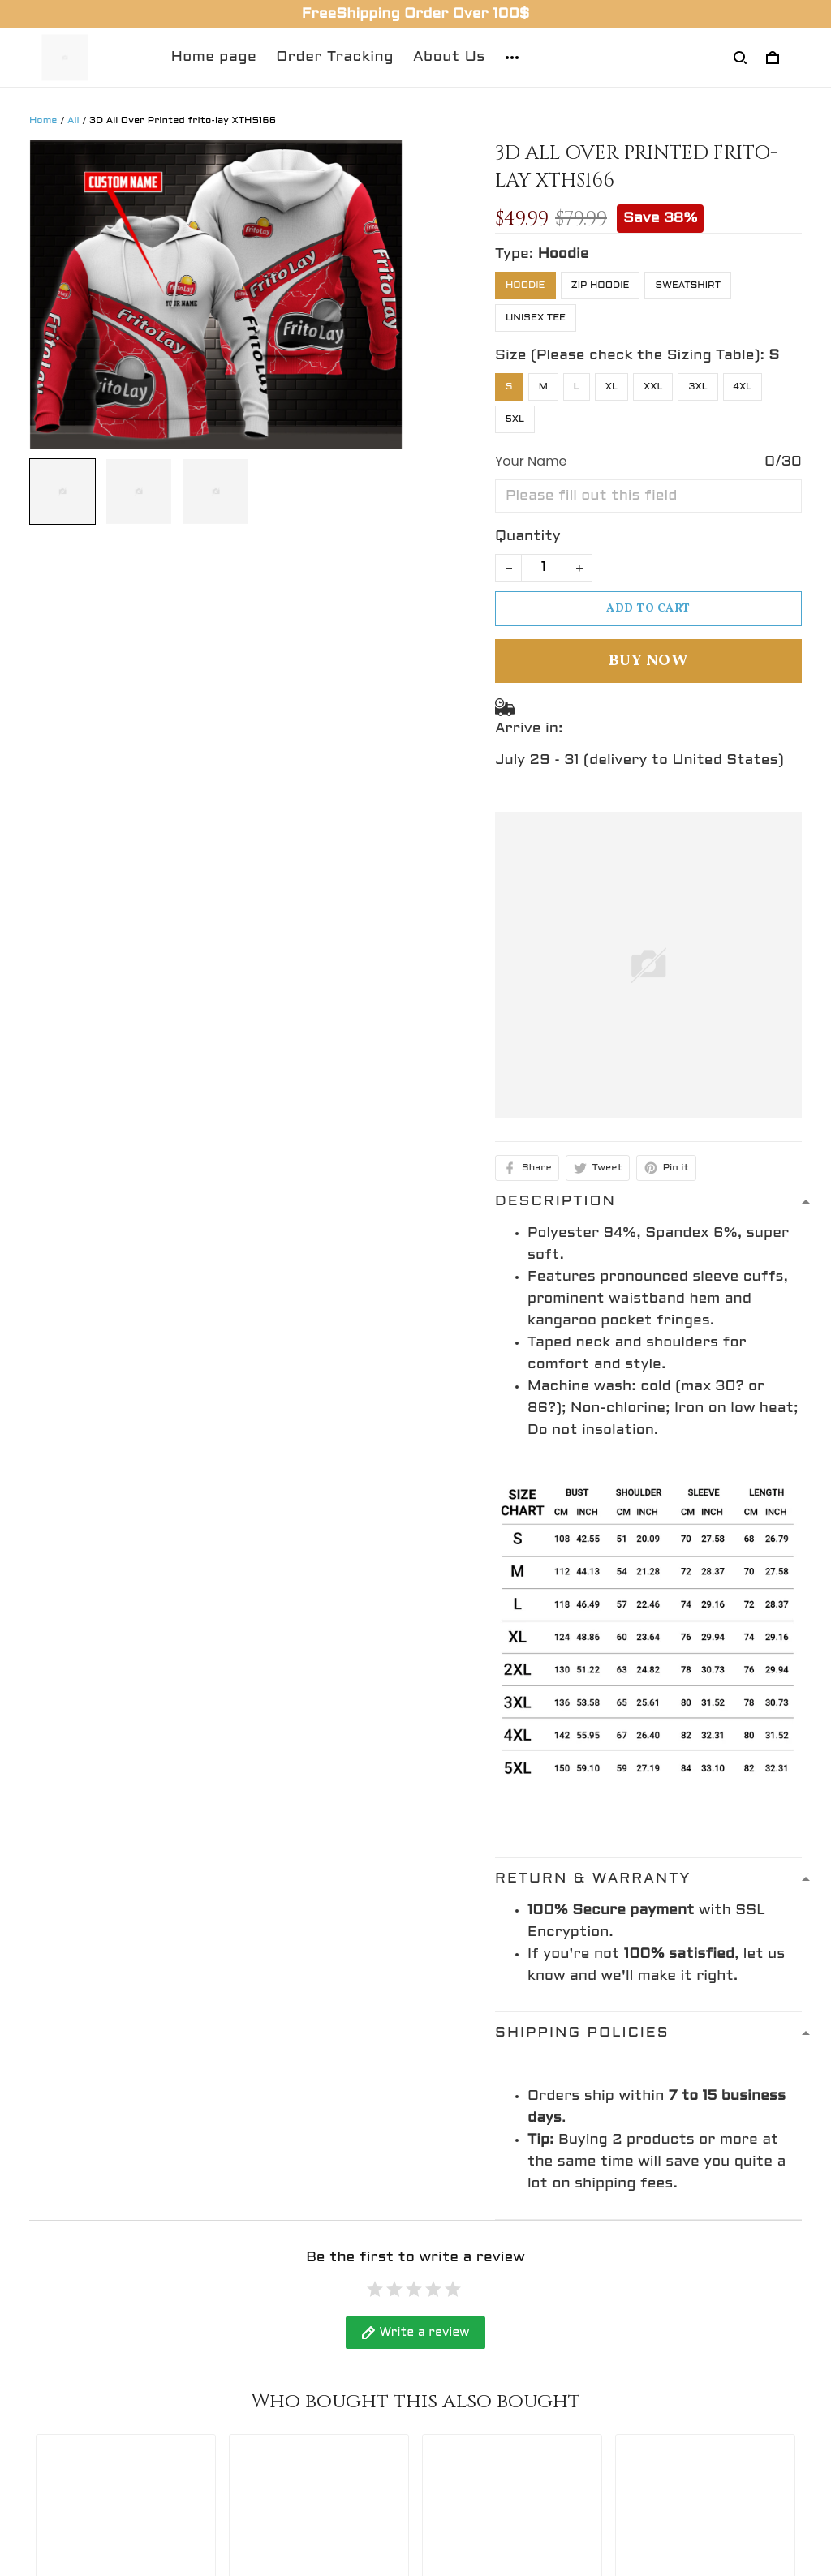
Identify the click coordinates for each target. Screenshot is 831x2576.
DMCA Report (526, 2504)
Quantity (528, 536)
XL (611, 387)
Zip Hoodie (600, 285)
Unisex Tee (536, 318)
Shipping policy (483, 2378)
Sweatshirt (688, 285)
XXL (653, 387)
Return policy (477, 2438)
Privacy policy (479, 2348)
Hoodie (563, 254)
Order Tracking (335, 57)
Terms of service (490, 2408)
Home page (214, 57)
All (73, 121)
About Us (449, 57)
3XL (697, 387)
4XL (743, 387)
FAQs (248, 2378)
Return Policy (279, 2348)
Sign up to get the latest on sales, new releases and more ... (705, 2340)
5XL (515, 419)
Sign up (759, 2397)
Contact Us (271, 2318)
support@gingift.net (106, 2382)
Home (43, 121)
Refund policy (478, 2318)
